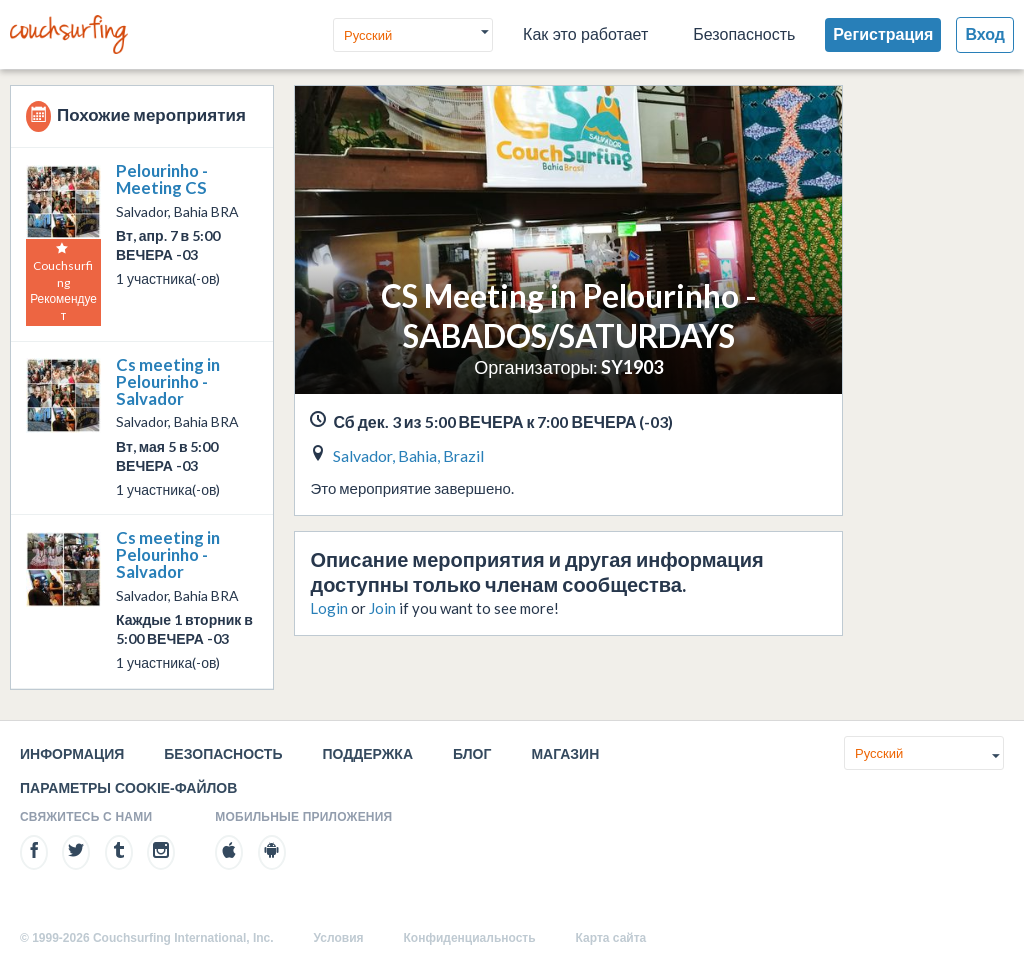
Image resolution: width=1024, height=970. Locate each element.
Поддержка (367, 754)
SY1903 (632, 367)
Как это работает (585, 34)
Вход (985, 34)
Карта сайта (611, 938)
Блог (472, 754)
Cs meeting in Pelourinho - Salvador (168, 381)
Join (382, 608)
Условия (339, 938)
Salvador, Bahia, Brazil (408, 455)
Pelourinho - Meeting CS (162, 179)
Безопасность (744, 34)
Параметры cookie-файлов (128, 788)
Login (329, 608)
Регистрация (883, 34)
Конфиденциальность (470, 938)
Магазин (565, 754)
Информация (72, 754)
